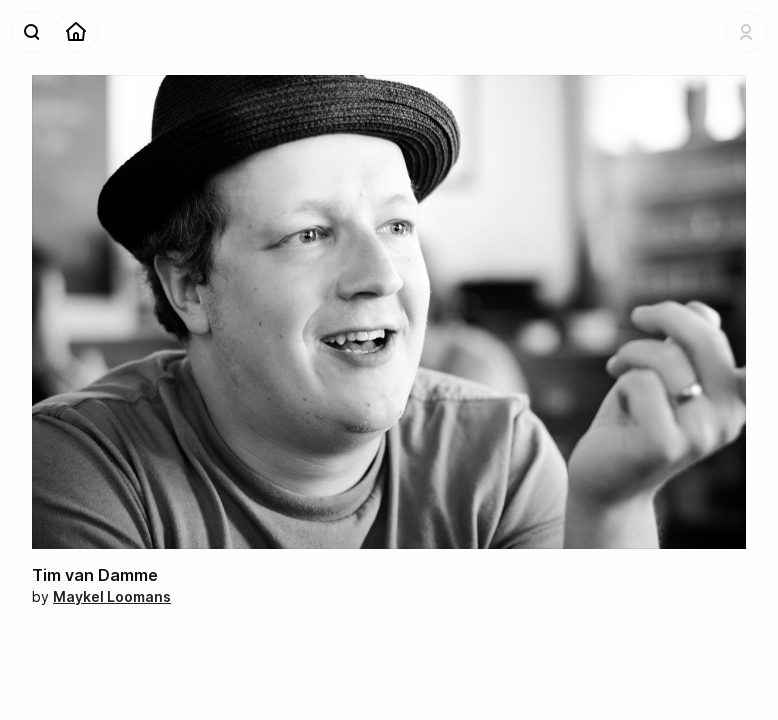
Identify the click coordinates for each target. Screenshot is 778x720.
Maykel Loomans (112, 596)
